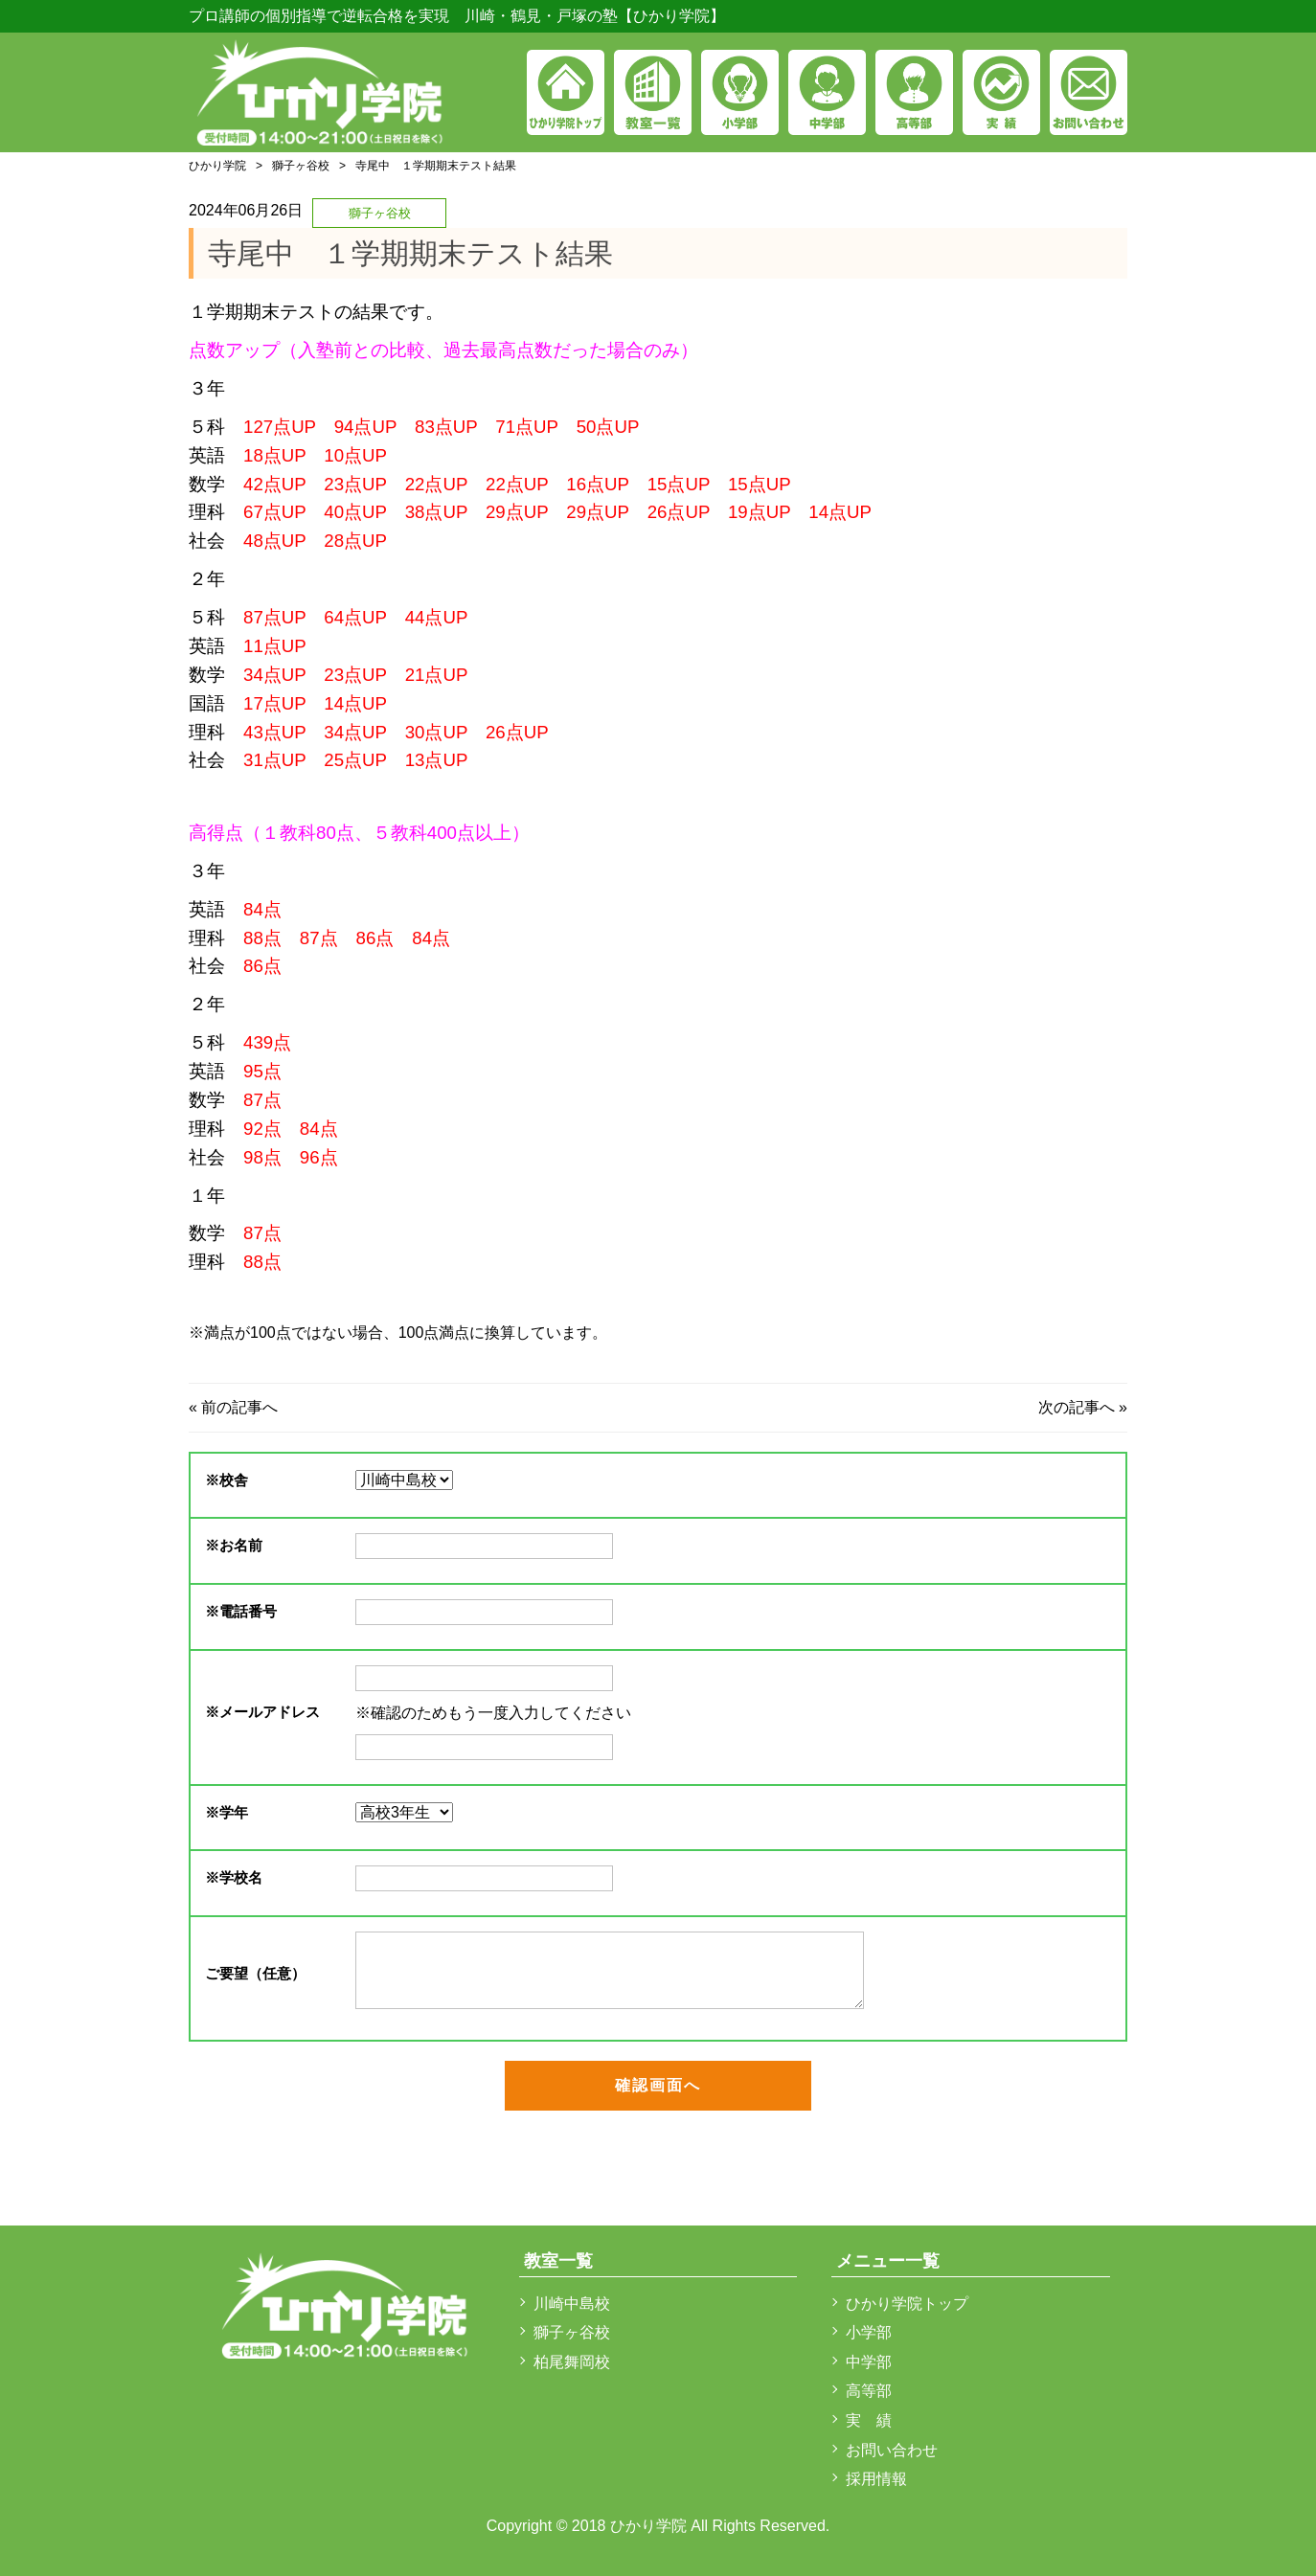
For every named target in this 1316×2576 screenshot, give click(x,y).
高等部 (869, 2391)
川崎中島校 (571, 2303)
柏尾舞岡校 (571, 2362)
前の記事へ (239, 1407)
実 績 (869, 2420)
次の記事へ (1076, 1407)
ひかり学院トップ (907, 2303)
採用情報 (876, 2479)
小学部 (869, 2332)
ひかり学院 (217, 165)
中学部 (869, 2362)
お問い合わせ (892, 2450)
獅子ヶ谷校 (300, 165)
